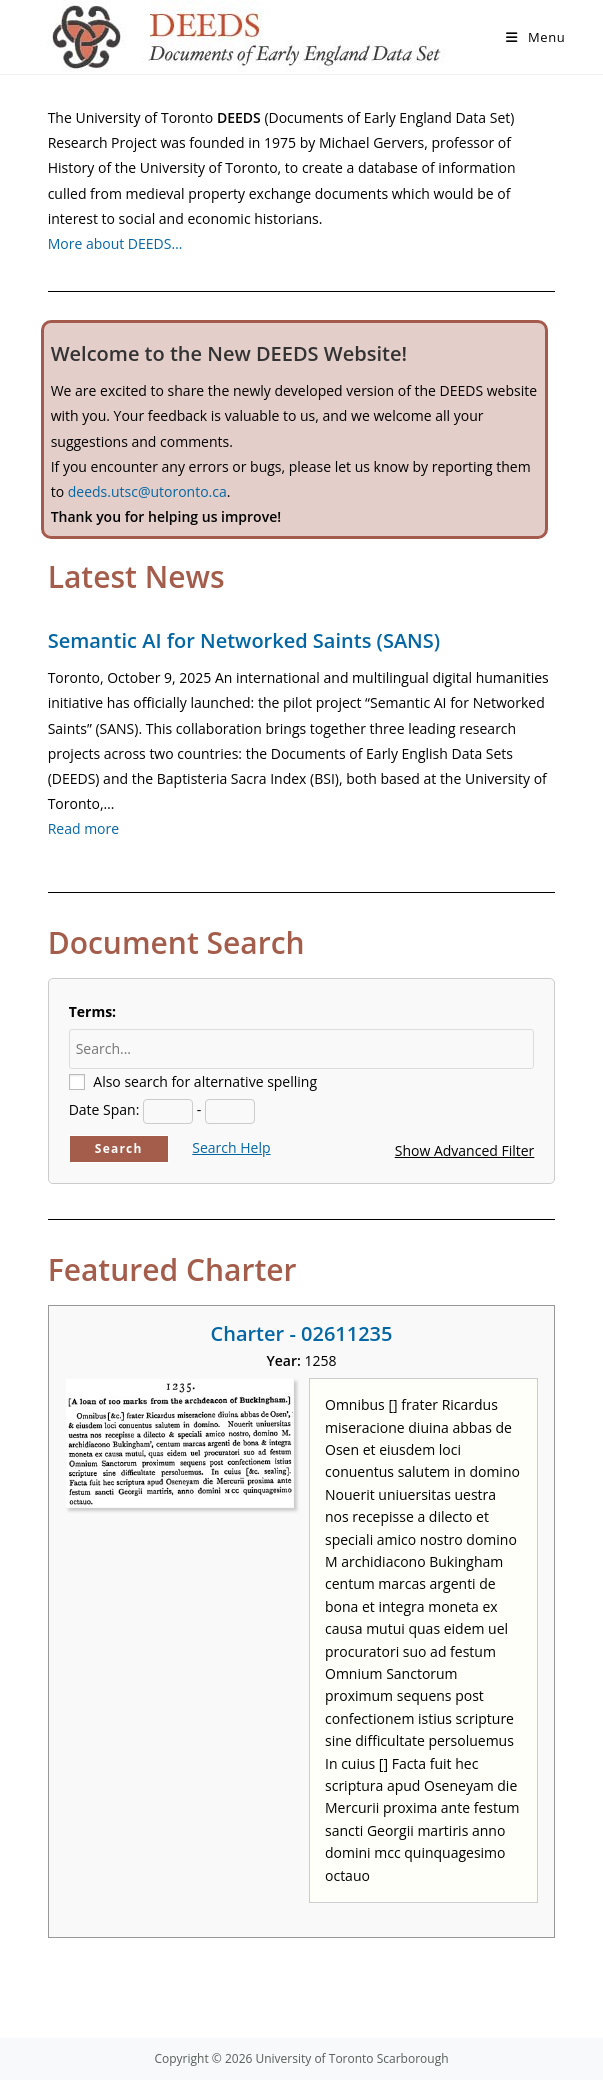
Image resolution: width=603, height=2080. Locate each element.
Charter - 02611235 (302, 1333)
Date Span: (104, 1109)
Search (119, 1148)
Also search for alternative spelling (205, 1081)
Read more (83, 828)
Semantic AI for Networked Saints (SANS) (244, 640)
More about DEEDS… (115, 243)
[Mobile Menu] (535, 37)
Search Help (231, 1147)
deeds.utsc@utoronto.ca (147, 491)
